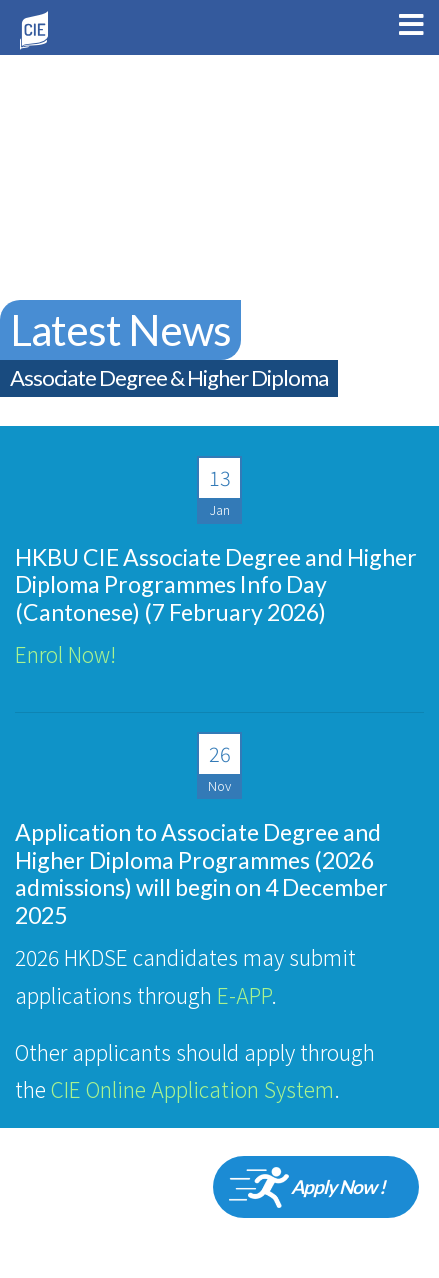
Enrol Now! (65, 654)
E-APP (244, 995)
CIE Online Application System (192, 1089)
